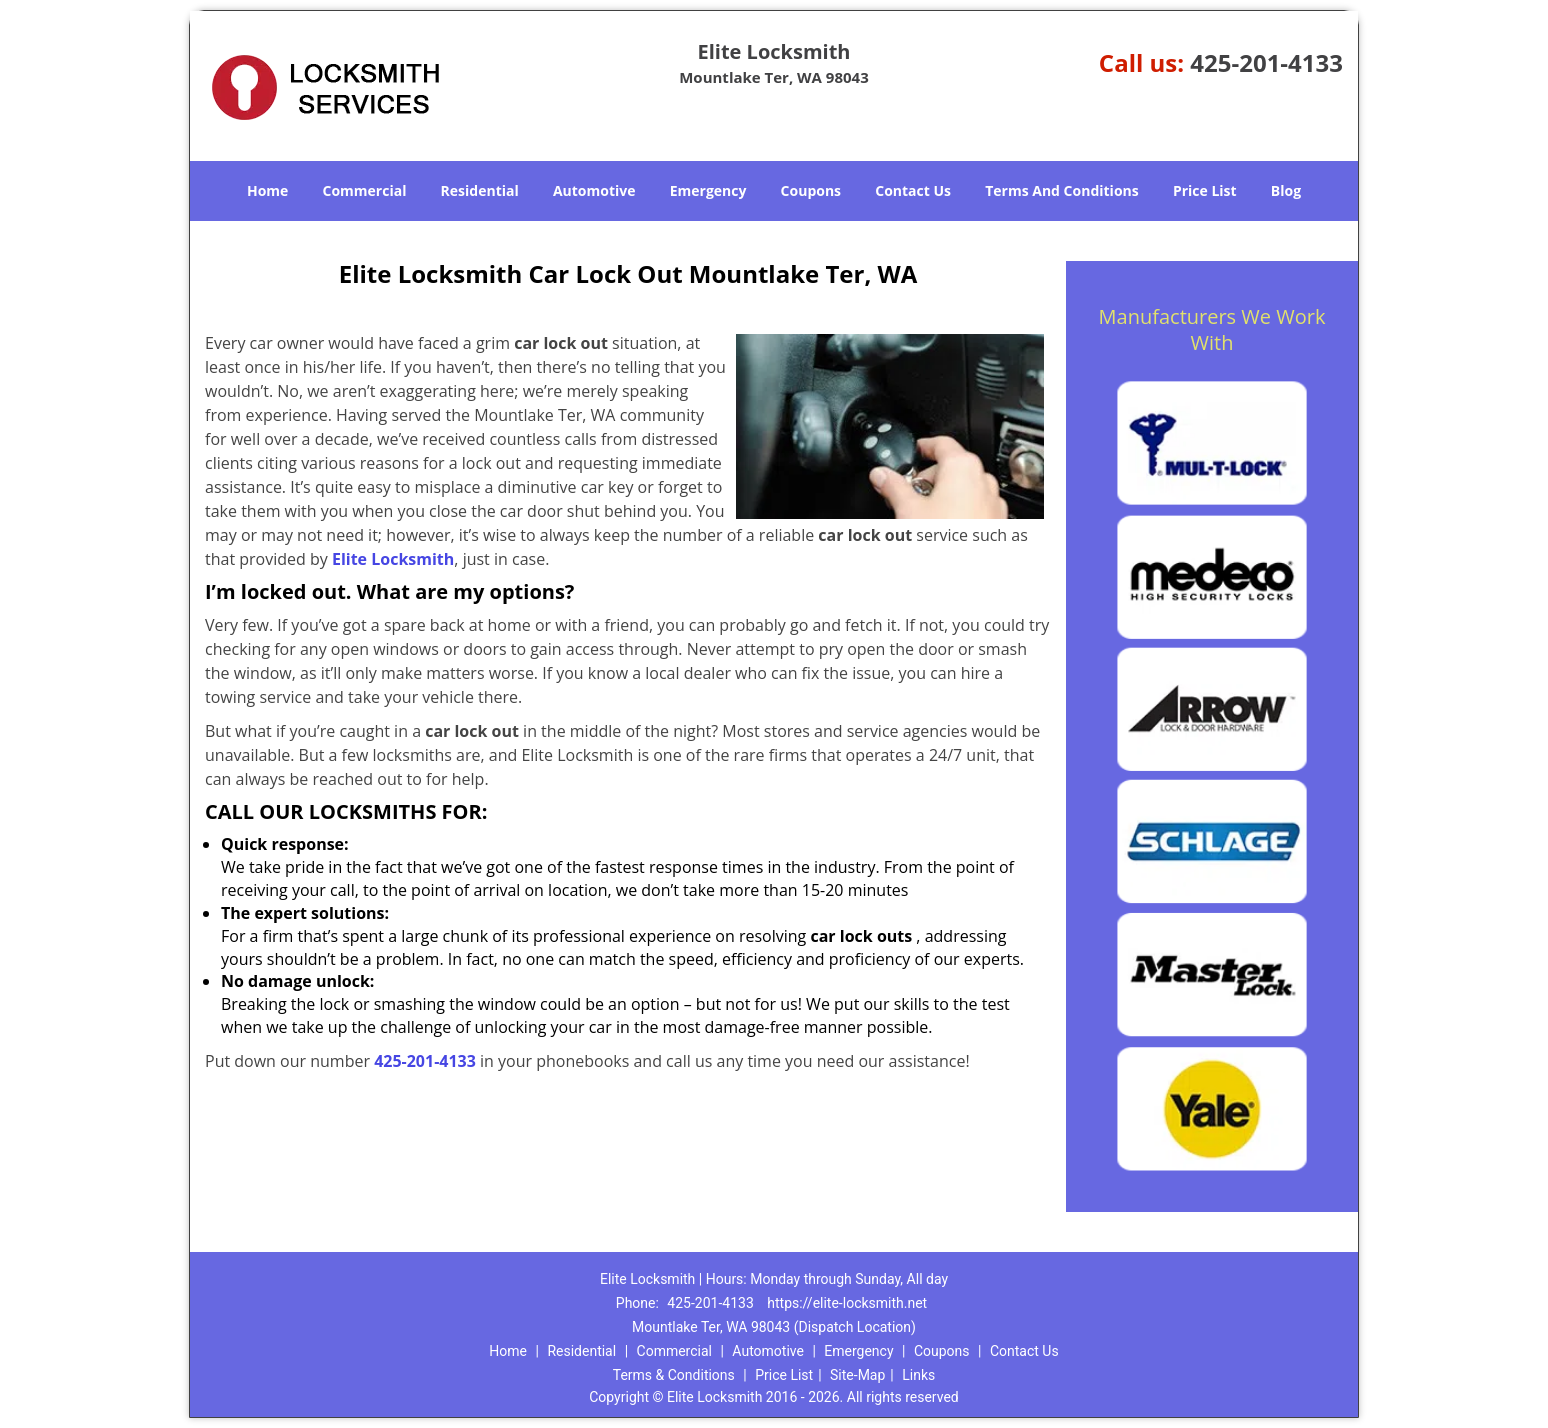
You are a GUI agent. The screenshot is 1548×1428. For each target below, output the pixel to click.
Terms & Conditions (674, 1375)
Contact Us (913, 190)
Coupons (811, 190)
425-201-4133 (1266, 62)
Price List (1205, 190)
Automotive (594, 190)
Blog (1286, 190)
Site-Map (857, 1375)
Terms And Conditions (1062, 190)
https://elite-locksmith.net (847, 1303)
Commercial (365, 190)
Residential (480, 190)
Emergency (708, 190)
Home (267, 190)
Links (918, 1375)
